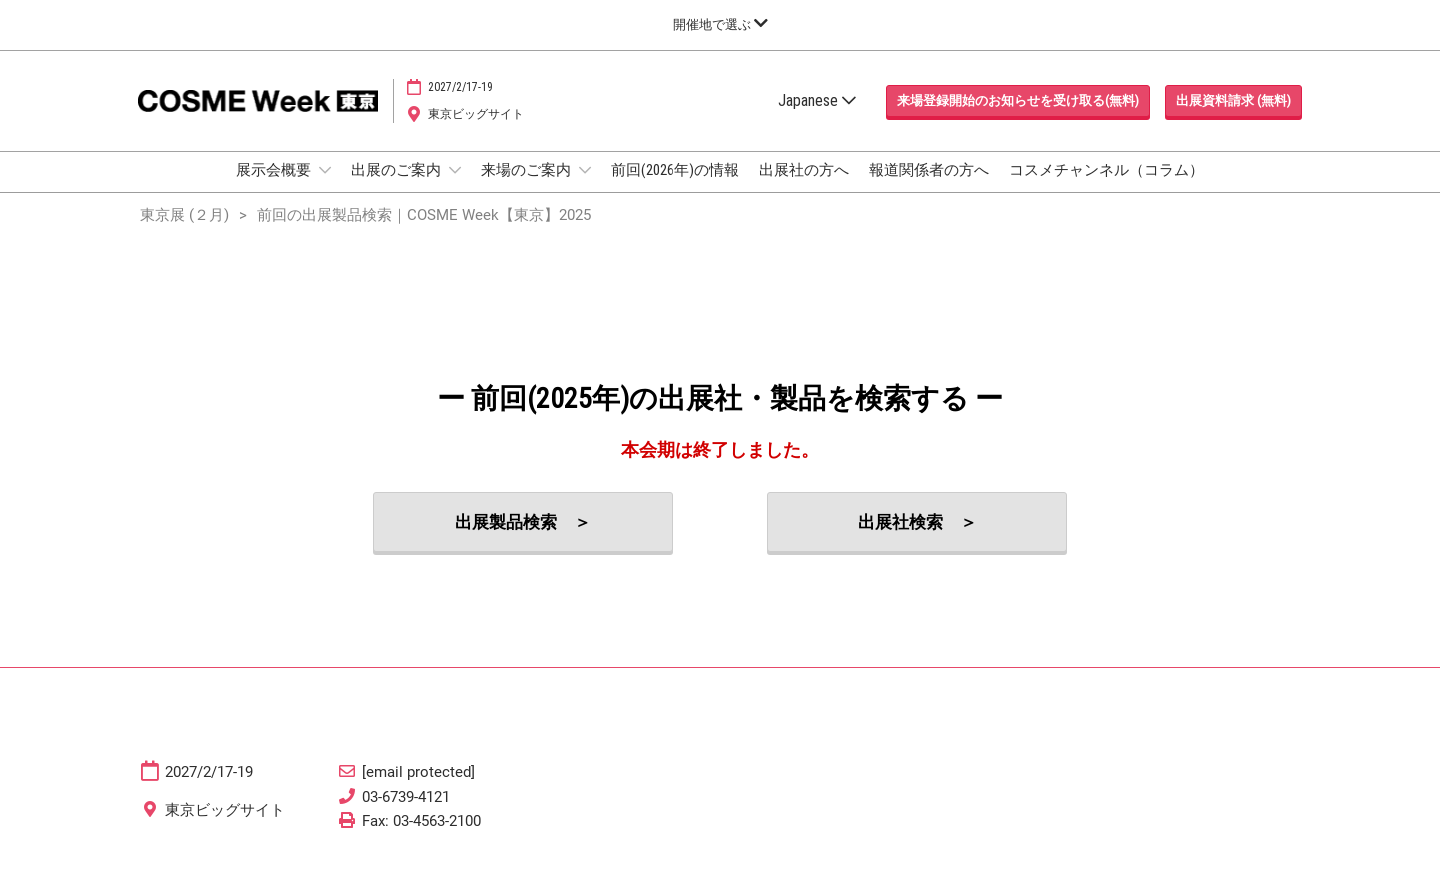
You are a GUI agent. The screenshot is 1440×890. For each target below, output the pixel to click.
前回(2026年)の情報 (675, 189)
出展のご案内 (397, 189)
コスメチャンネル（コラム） (1106, 189)
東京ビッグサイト (476, 133)
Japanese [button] (817, 119)
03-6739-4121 (406, 815)
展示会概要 (275, 189)
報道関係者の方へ (929, 189)
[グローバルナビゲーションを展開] (720, 24)
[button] (1018, 120)
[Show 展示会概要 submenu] (325, 189)
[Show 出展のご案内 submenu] (455, 189)
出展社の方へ (804, 189)
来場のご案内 (527, 189)
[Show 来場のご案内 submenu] (585, 189)
